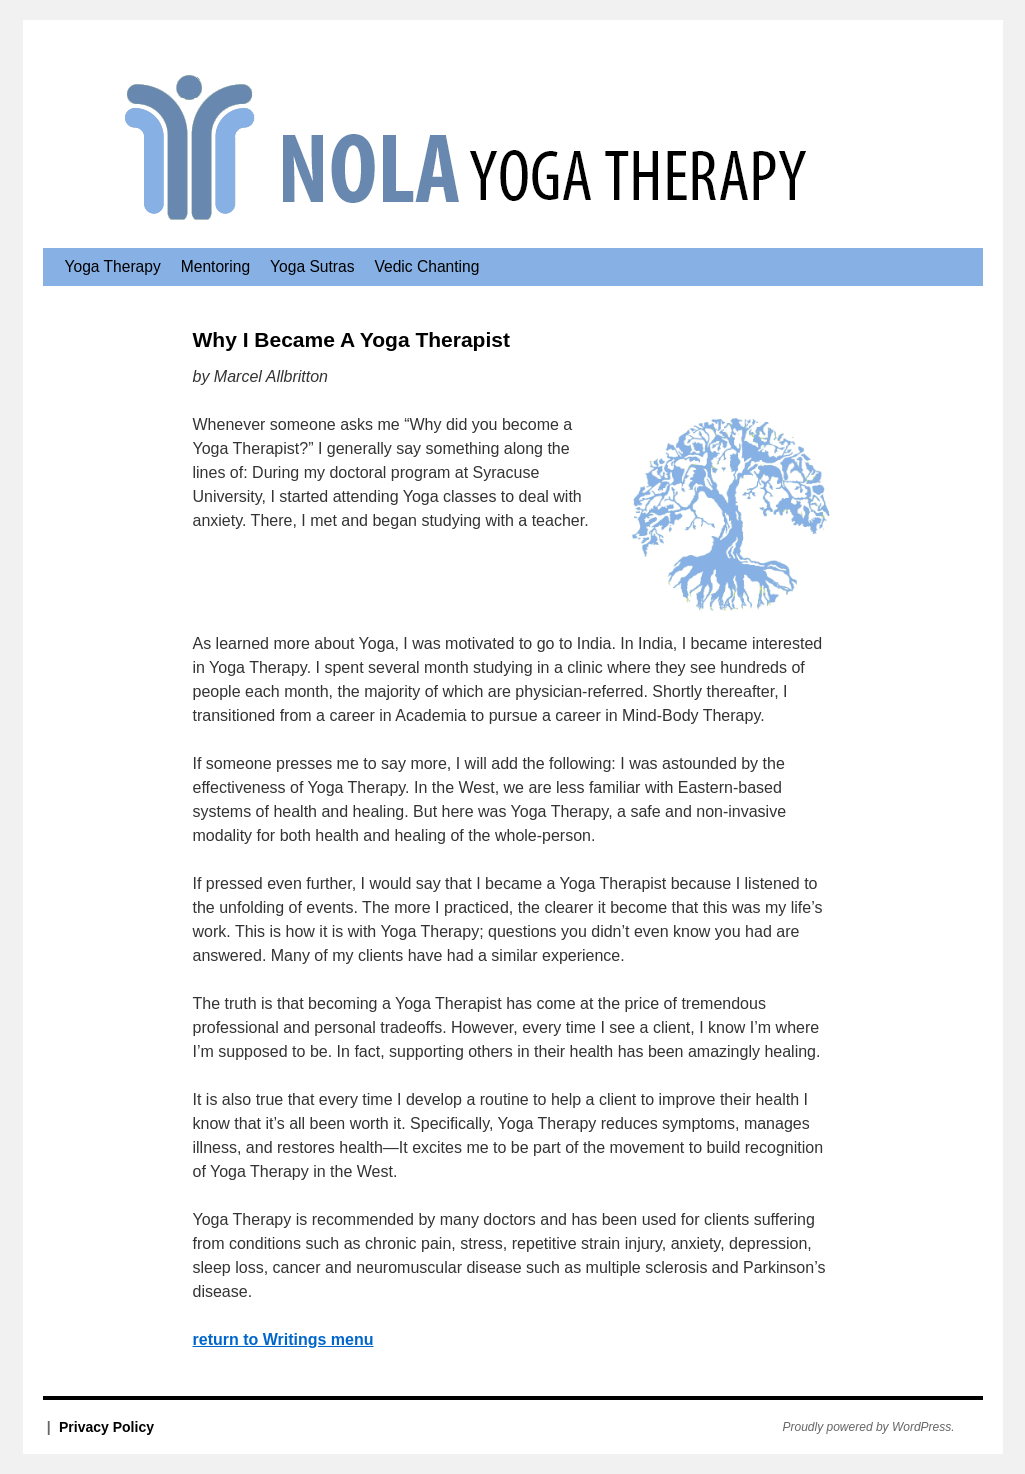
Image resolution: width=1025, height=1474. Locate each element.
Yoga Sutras (312, 266)
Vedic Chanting (426, 266)
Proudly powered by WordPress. (869, 1427)
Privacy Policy (106, 1427)
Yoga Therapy (113, 266)
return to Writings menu (283, 1339)
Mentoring (215, 266)
